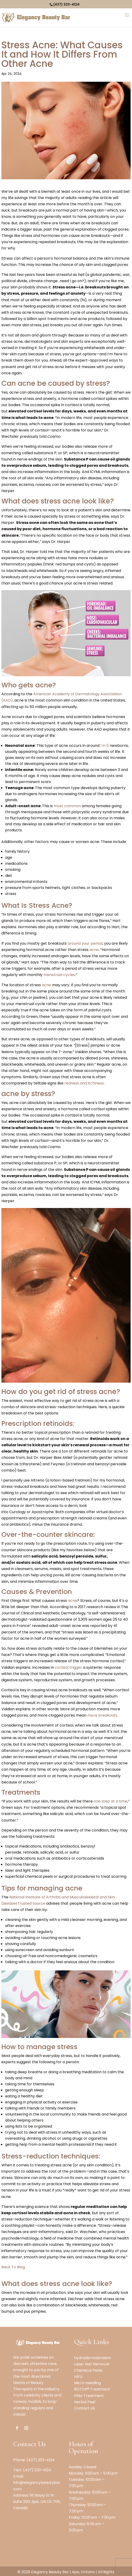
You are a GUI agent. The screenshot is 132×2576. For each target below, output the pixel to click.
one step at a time (110, 1801)
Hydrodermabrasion (92, 2358)
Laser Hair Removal (91, 2364)
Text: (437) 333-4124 (32, 2470)
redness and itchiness (84, 1083)
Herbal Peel (84, 2402)
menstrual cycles (59, 974)
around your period (85, 943)
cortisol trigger (68, 1667)
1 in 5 (104, 745)
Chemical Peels (88, 2370)
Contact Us (84, 2408)
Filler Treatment (89, 2395)
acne (94, 949)
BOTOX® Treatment (92, 2389)
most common (67, 806)
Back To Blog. (13, 2267)
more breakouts (102, 1715)
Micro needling (87, 2383)
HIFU (78, 2376)
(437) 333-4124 (66, 4)
